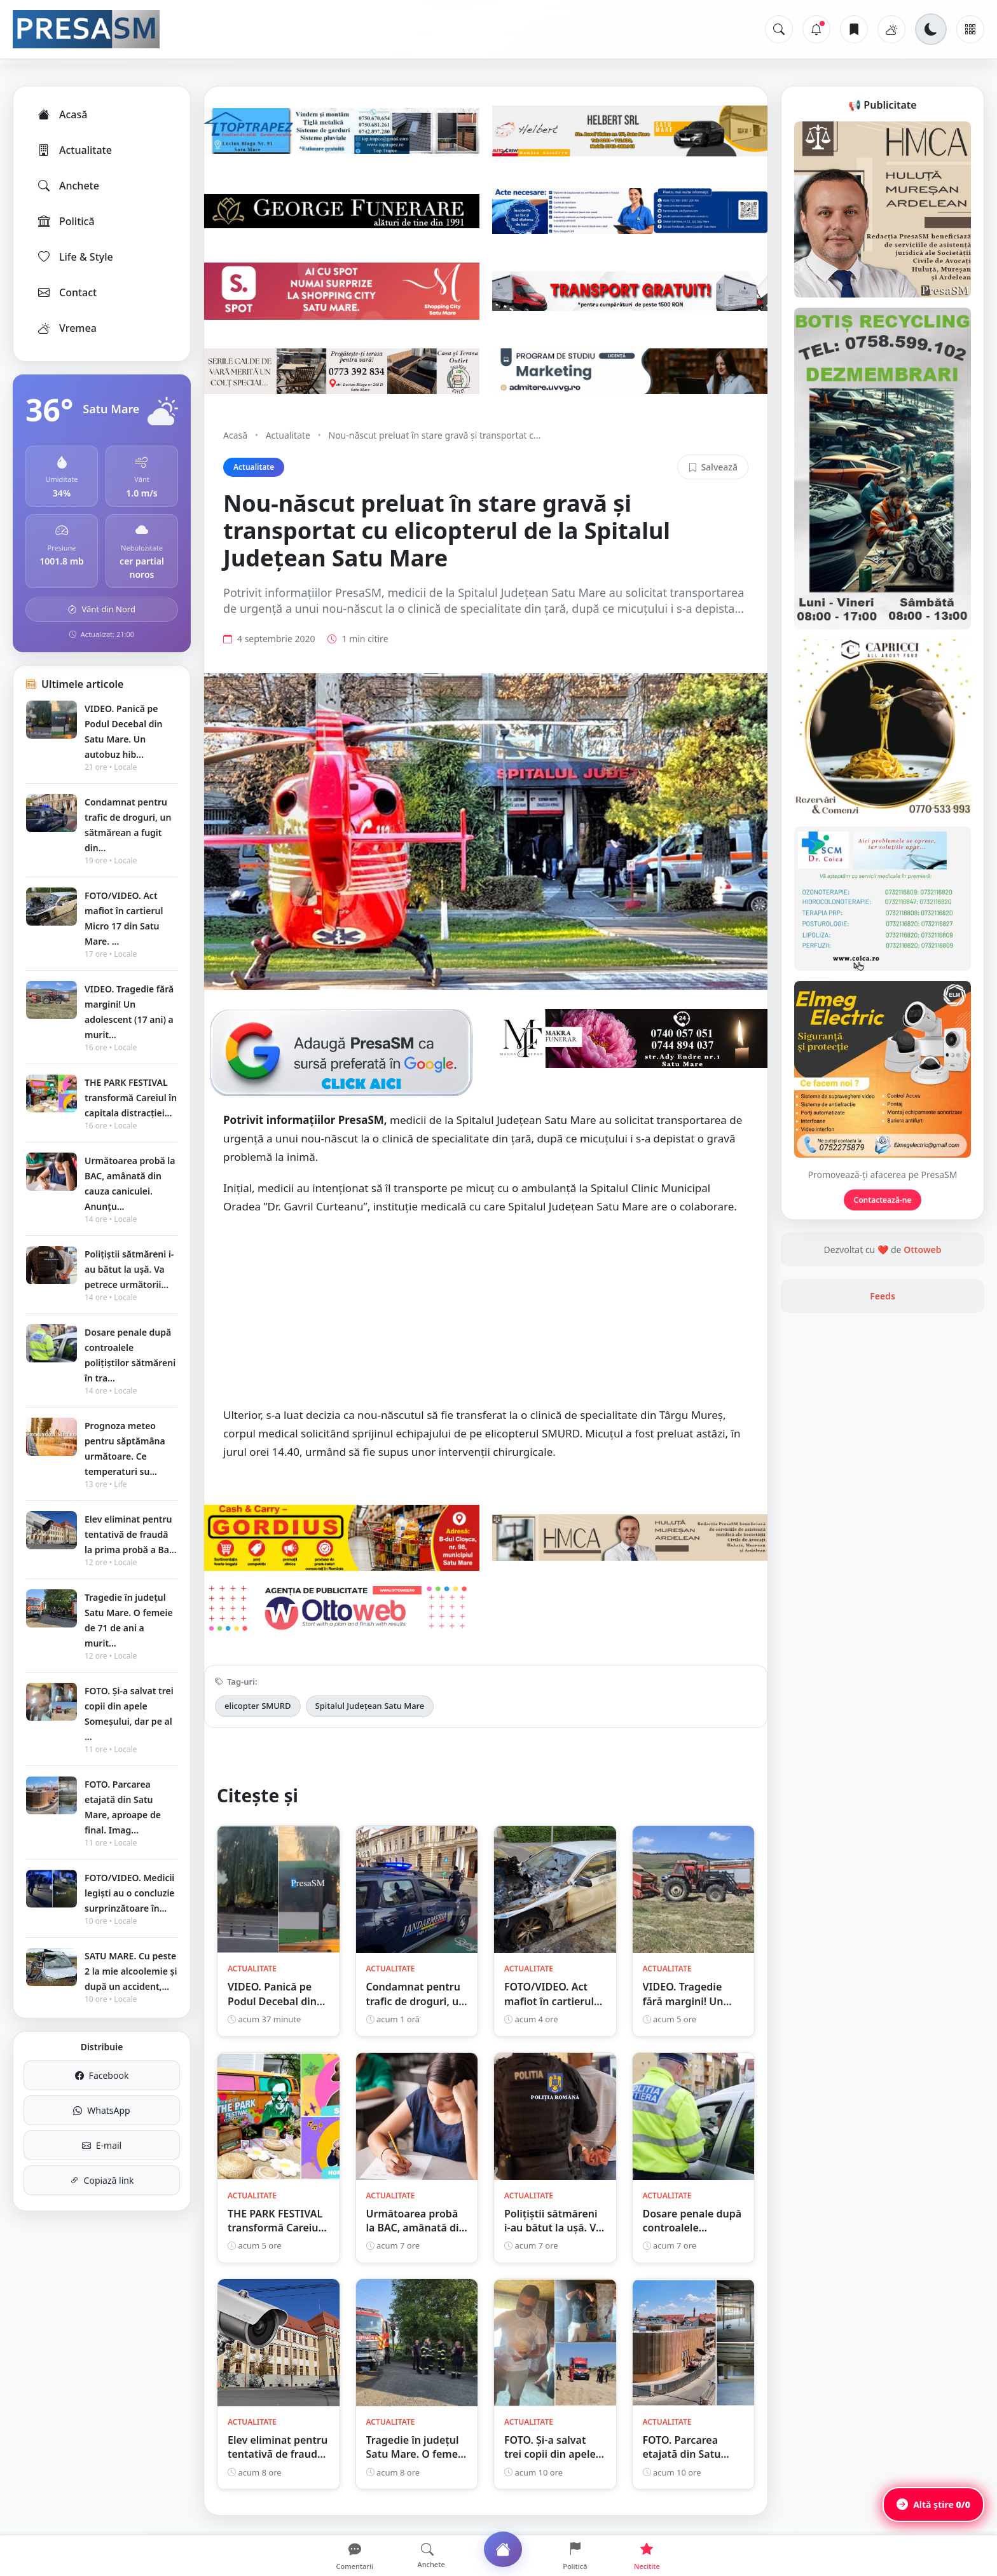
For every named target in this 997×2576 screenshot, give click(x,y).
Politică (65, 221)
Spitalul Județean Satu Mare (370, 1705)
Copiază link (102, 2180)
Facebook (102, 2075)
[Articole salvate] (854, 29)
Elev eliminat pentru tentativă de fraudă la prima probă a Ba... (131, 1534)
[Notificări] (816, 29)
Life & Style (74, 256)
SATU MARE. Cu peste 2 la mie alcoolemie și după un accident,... (131, 1971)
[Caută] (779, 29)
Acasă (61, 114)
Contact (66, 292)
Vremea (66, 328)
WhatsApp (101, 2110)
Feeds (882, 1296)
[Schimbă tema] (931, 29)
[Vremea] (891, 29)
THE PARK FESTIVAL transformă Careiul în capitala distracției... (131, 1097)
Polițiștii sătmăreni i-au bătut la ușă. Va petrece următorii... (129, 1269)
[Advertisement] (485, 1317)
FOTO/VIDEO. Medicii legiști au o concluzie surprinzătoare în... (130, 1893)
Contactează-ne (883, 1200)
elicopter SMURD (257, 1705)
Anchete (67, 185)
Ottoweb (922, 1249)
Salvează (713, 467)
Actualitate (74, 150)
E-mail (101, 2145)
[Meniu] (970, 29)
